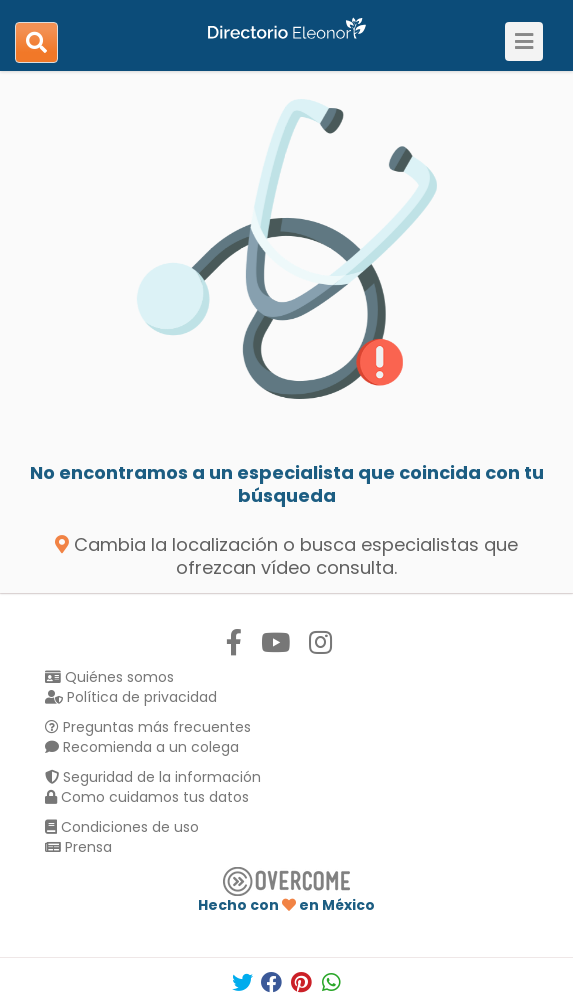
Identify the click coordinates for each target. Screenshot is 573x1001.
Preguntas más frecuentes (148, 727)
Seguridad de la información (153, 777)
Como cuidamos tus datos (147, 797)
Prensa (78, 847)
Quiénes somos (109, 677)
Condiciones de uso (122, 827)
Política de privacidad (131, 697)
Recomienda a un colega (142, 747)
